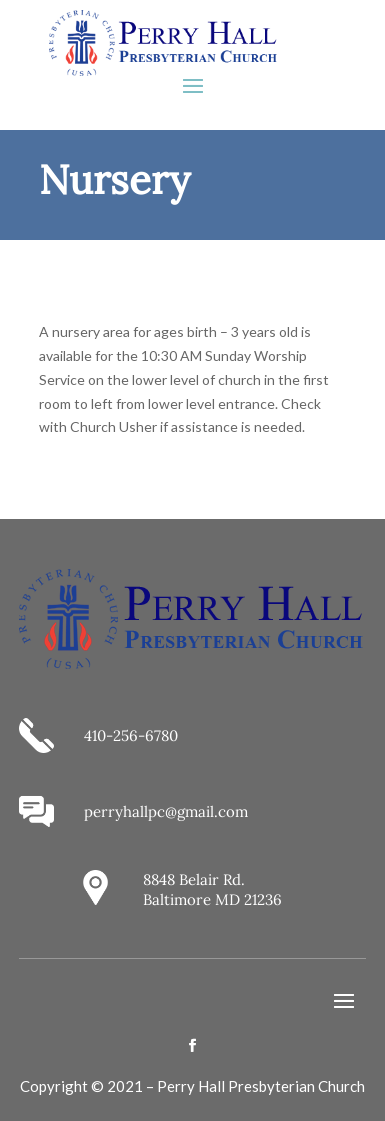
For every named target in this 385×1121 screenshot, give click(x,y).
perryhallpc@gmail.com (166, 811)
